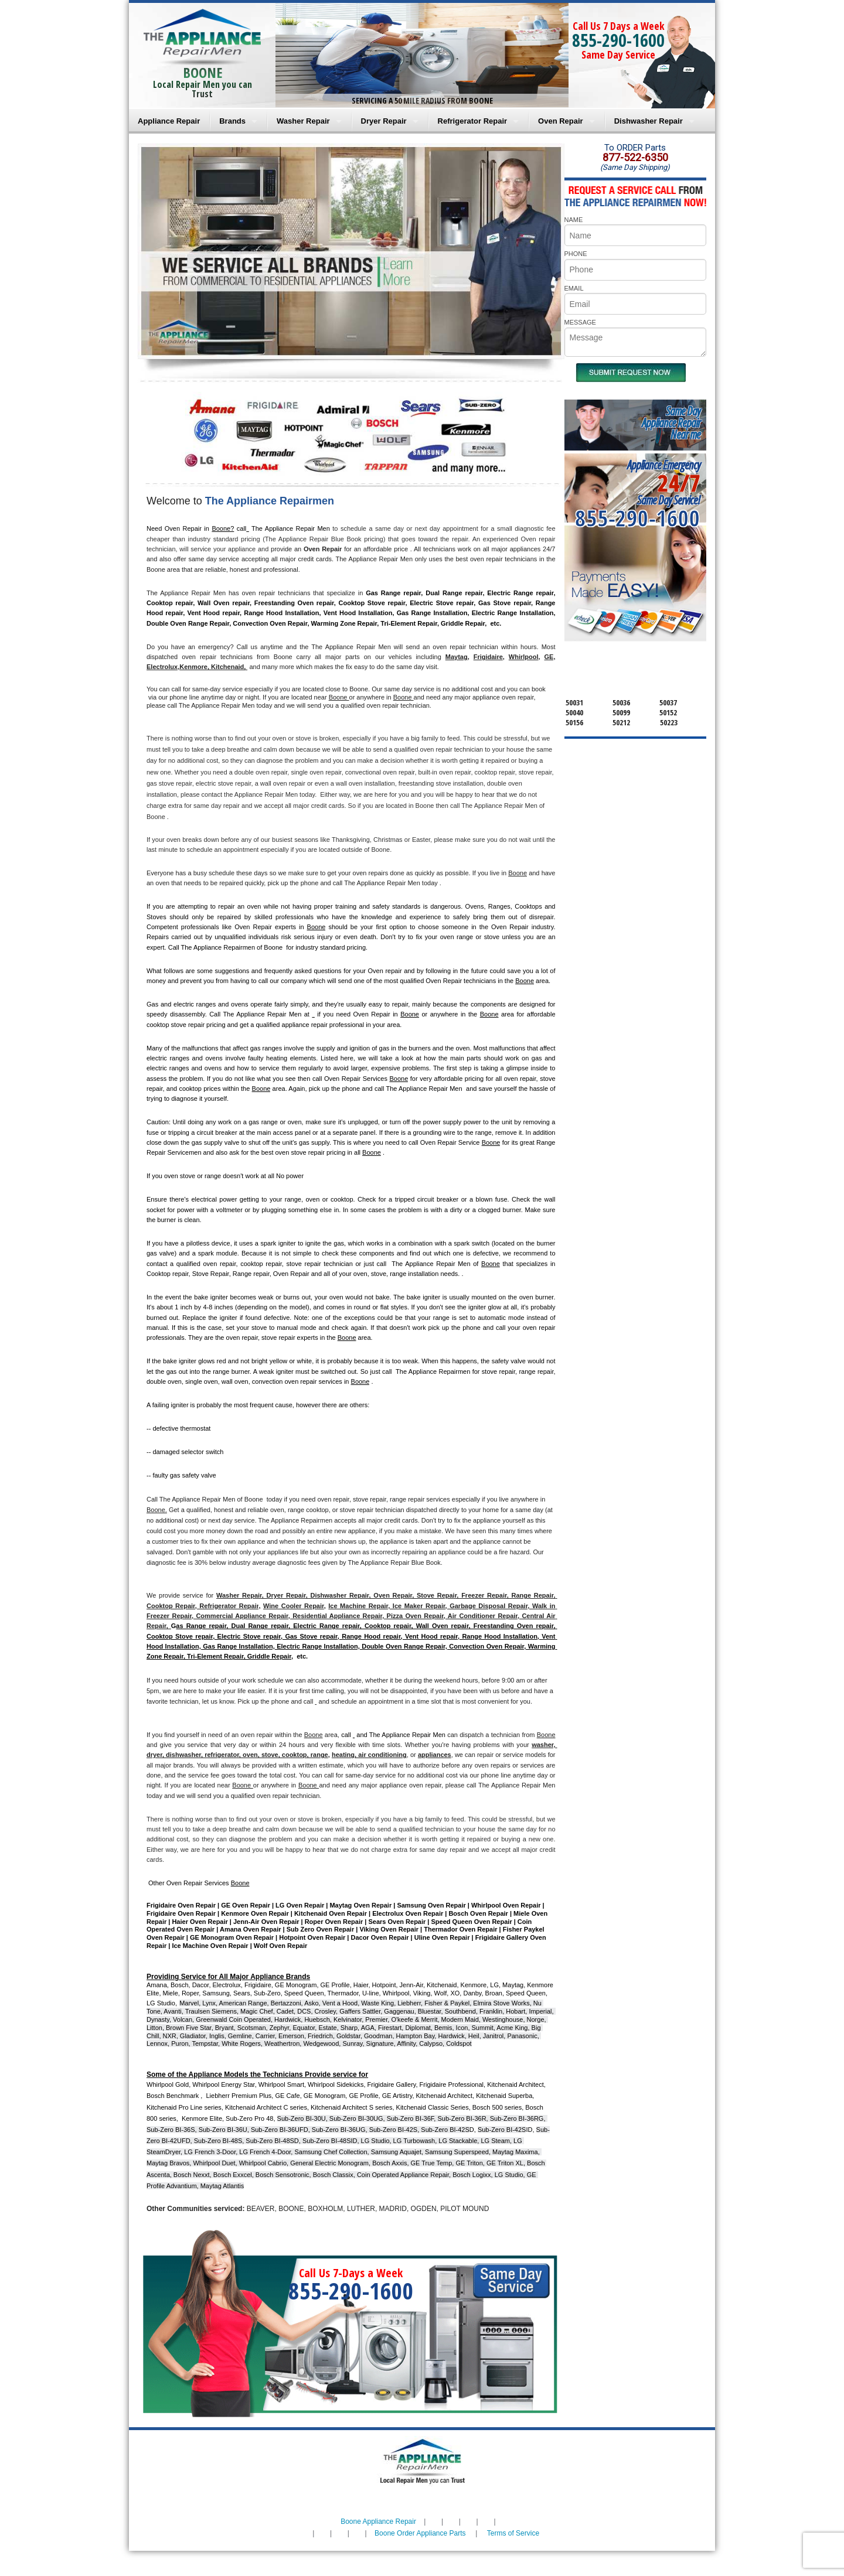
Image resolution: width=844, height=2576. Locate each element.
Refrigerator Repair (472, 121)
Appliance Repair (169, 121)
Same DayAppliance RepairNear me (671, 422)
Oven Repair (560, 121)
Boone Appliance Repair (378, 2521)
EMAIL (574, 288)
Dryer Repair (384, 121)
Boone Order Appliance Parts (420, 2533)
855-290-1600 (618, 40)
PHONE (575, 253)
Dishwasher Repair (648, 121)
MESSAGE (580, 322)
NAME (573, 219)
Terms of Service (513, 2533)
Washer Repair (303, 121)
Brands (232, 121)
